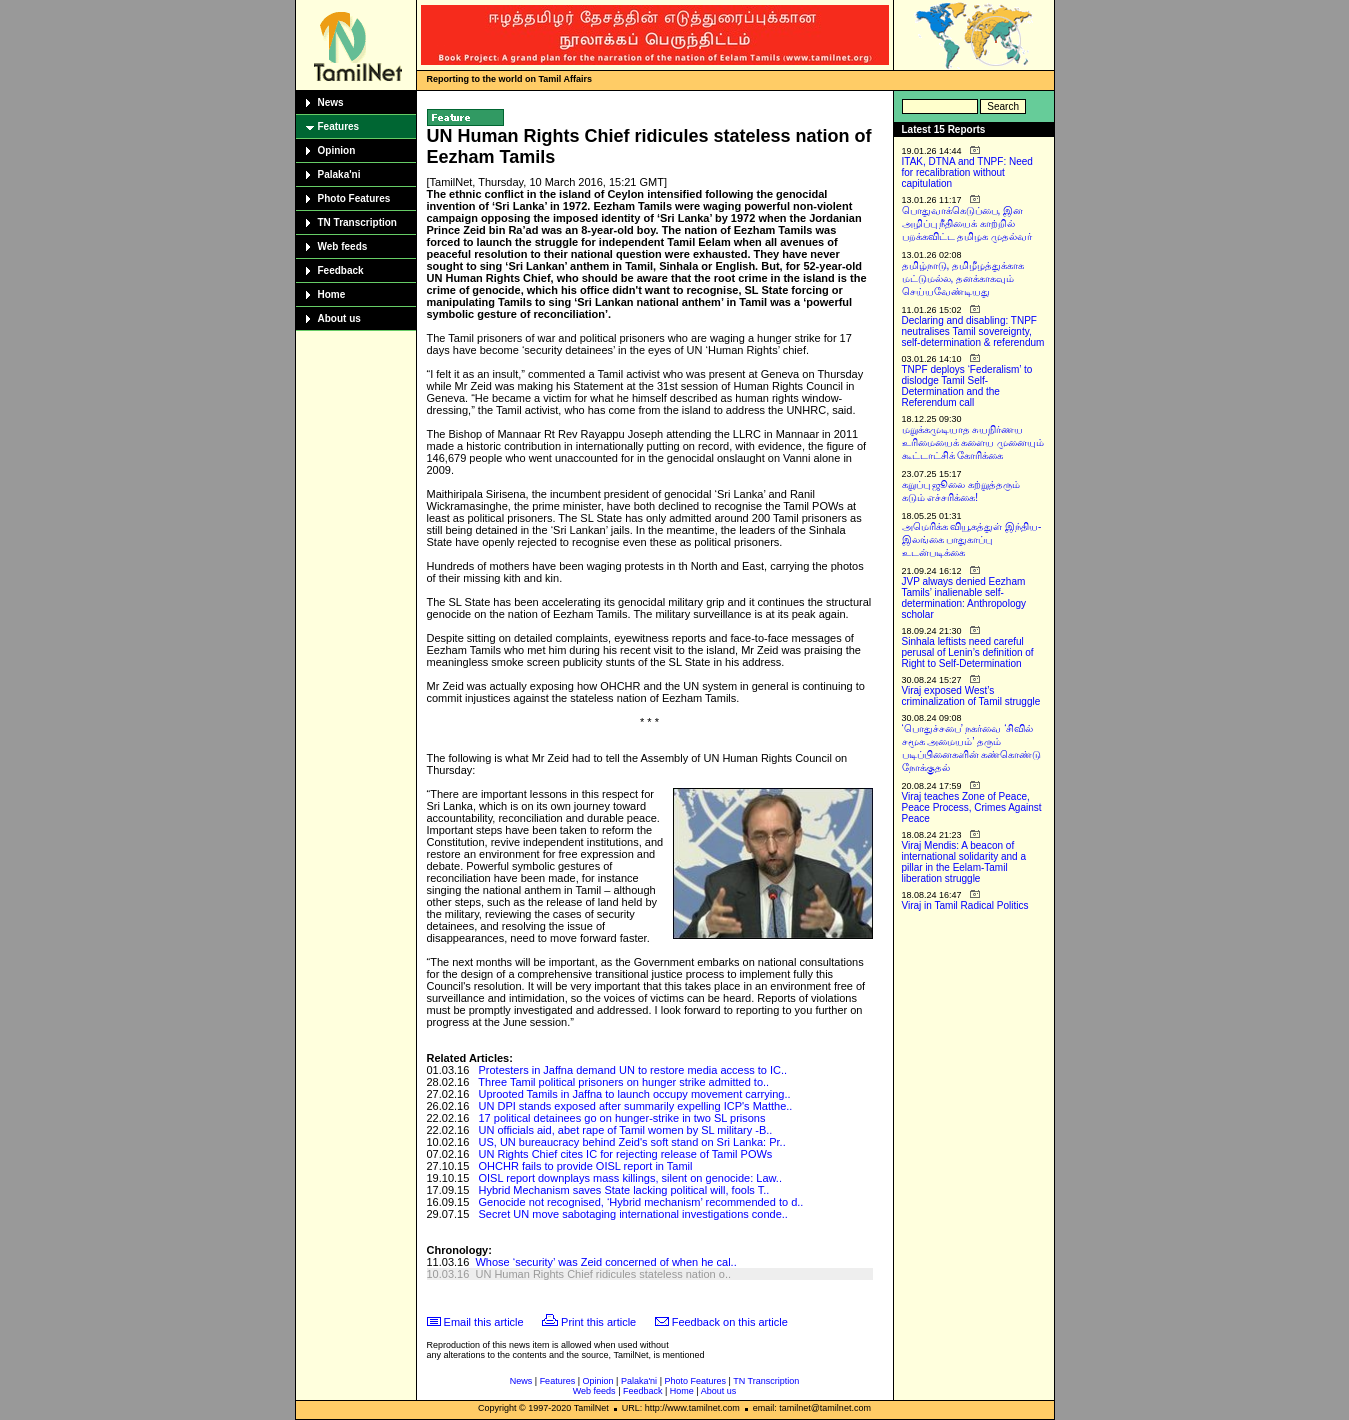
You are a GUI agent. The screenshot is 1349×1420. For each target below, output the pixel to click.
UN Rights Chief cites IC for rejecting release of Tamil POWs (626, 1154)
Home (332, 294)
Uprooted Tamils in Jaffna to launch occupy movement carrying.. (635, 1094)
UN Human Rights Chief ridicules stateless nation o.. (603, 1274)
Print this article (598, 1322)
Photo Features (354, 198)
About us (339, 318)
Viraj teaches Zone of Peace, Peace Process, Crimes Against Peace (972, 807)
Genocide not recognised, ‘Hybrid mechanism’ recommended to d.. (641, 1202)
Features (339, 126)
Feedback (341, 270)
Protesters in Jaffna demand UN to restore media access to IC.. (633, 1070)
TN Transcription (357, 222)
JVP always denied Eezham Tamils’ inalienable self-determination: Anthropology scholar (964, 598)
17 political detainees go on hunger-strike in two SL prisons (622, 1118)
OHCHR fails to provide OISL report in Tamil (586, 1166)
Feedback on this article (730, 1322)
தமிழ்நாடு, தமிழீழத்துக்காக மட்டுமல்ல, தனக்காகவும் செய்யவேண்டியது (963, 278)
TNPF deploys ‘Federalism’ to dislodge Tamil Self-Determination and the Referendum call (967, 386)
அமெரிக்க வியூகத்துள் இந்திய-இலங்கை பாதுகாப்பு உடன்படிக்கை (972, 539)
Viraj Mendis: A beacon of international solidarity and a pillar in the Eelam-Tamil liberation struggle (964, 862)
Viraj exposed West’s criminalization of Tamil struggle (971, 696)
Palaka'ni (339, 174)
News (331, 102)
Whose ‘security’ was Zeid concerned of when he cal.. (605, 1262)
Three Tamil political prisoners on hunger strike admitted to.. (623, 1082)
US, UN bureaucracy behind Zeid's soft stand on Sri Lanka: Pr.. (632, 1142)
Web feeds (343, 246)
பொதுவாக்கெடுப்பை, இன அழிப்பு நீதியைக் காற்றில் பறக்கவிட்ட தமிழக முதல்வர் (967, 223)
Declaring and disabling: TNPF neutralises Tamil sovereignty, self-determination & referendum (973, 331)
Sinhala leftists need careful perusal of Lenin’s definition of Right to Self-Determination (968, 652)
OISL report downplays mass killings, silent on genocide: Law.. (630, 1178)
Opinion (337, 150)
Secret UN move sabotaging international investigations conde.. (633, 1214)
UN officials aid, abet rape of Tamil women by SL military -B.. (626, 1130)
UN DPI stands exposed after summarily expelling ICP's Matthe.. (636, 1106)
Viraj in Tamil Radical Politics (965, 905)
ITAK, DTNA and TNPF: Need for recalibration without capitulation (967, 172)
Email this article (484, 1322)
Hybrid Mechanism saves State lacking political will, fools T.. (624, 1190)
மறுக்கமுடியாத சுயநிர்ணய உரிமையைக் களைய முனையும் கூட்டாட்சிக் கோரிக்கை (973, 442)
